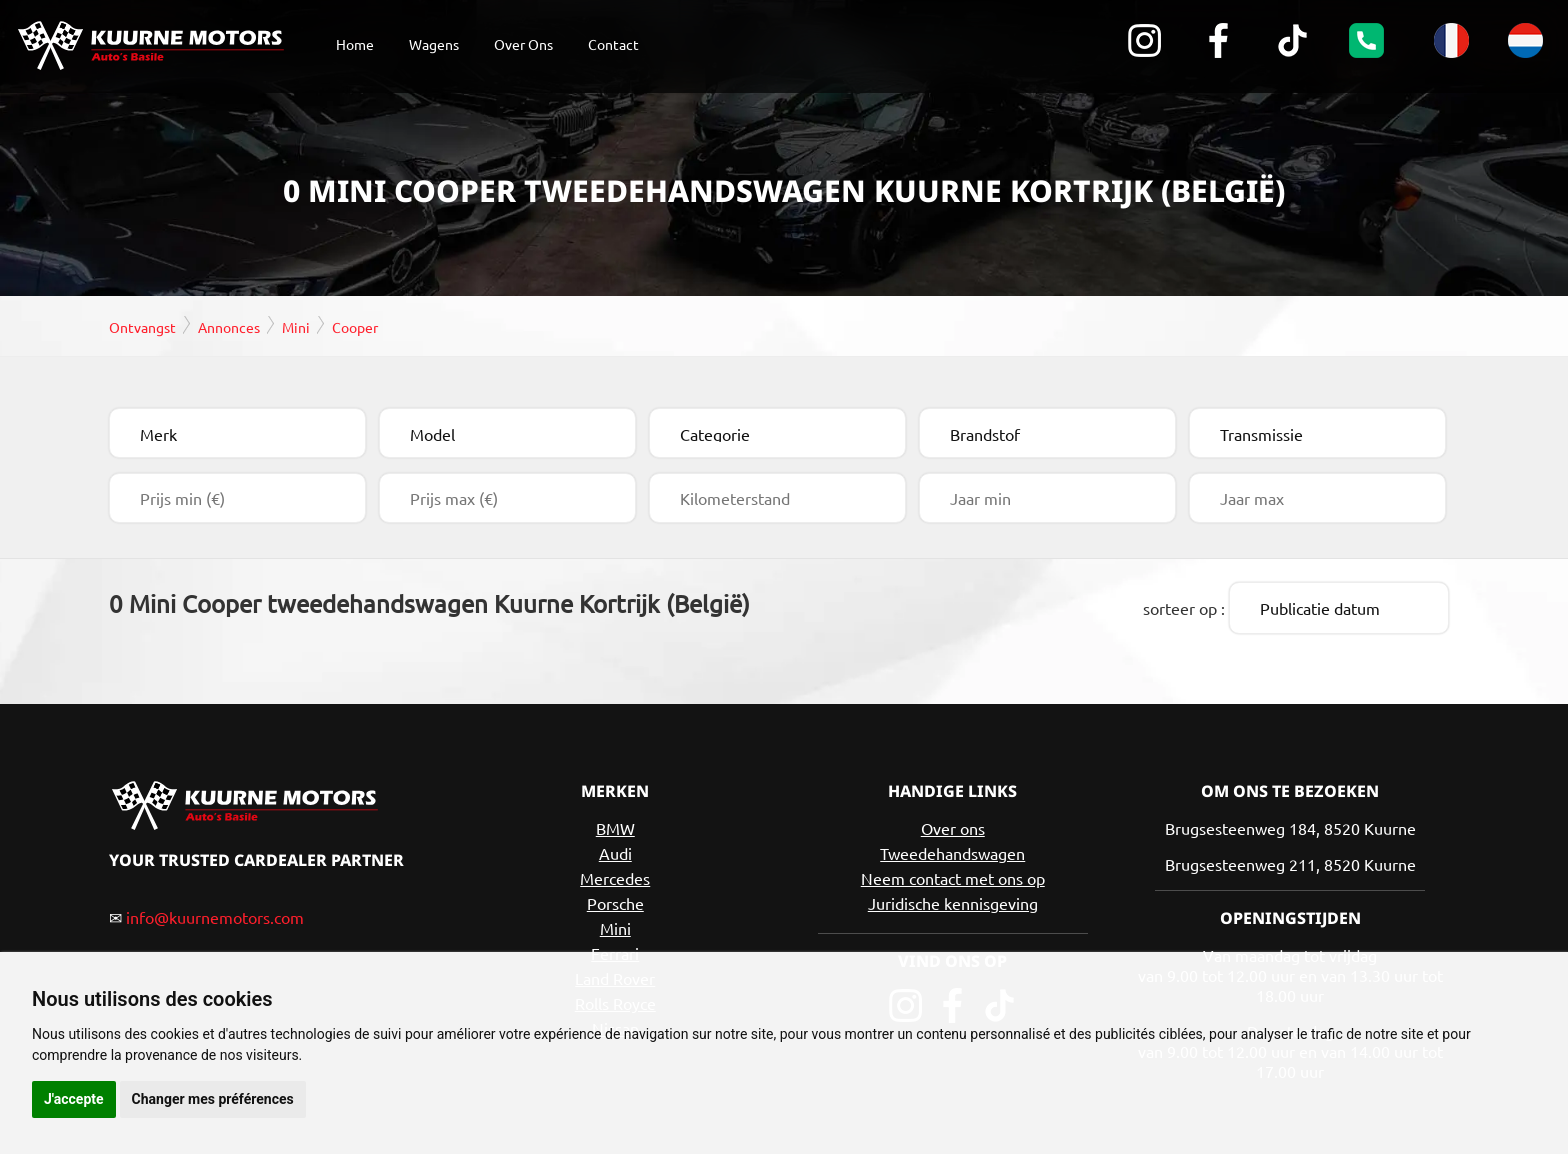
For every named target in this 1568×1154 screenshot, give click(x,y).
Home (355, 44)
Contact (613, 44)
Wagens (434, 44)
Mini (615, 925)
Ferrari (615, 950)
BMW (615, 825)
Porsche (615, 900)
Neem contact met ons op (953, 875)
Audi (615, 850)
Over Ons (523, 44)
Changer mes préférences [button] (213, 1099)
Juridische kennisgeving (953, 900)
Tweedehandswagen (952, 850)
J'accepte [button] (74, 1099)
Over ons (953, 825)
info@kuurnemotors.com (215, 914)
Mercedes (615, 875)
